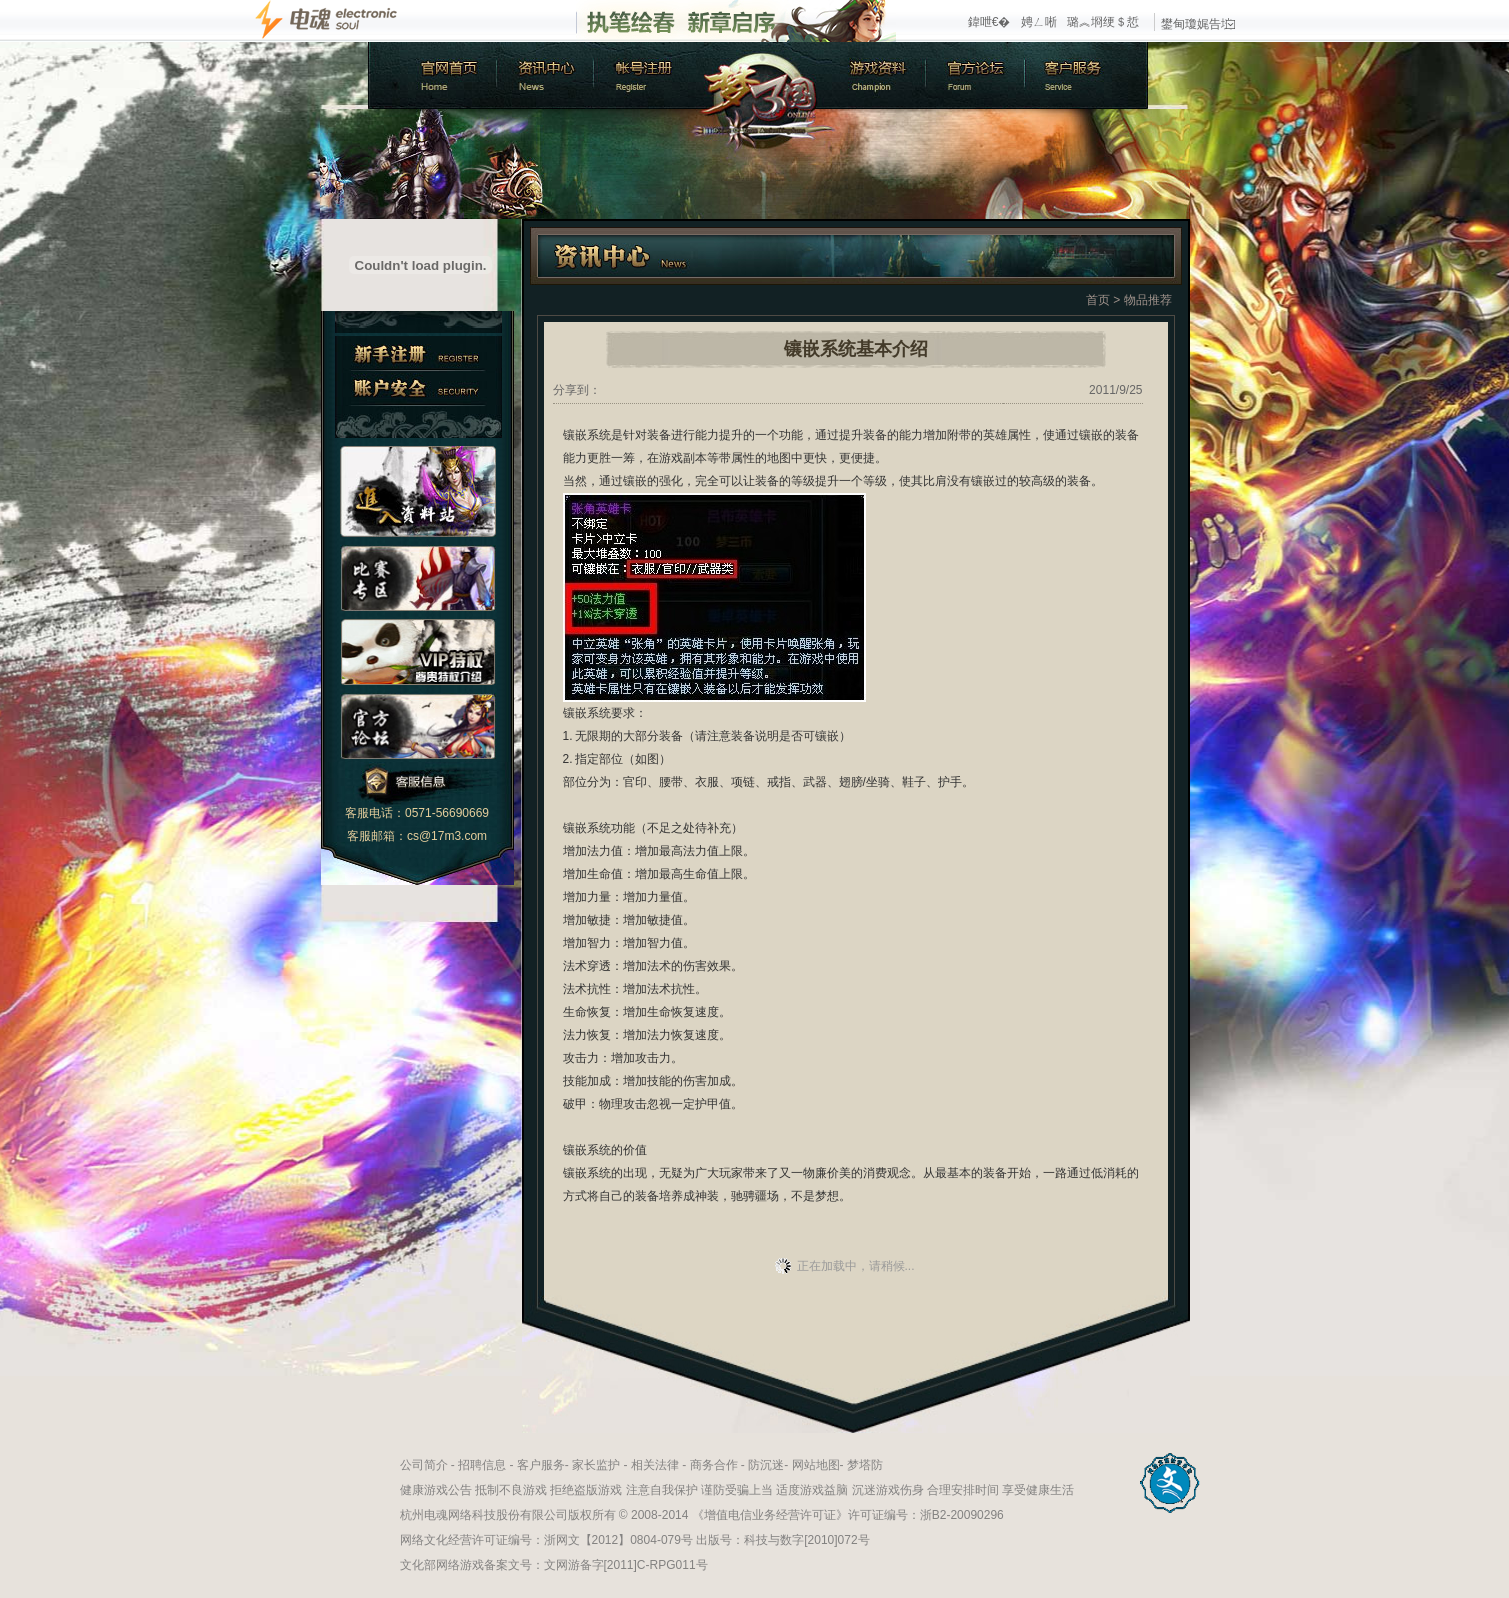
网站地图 (816, 1465)
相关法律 (655, 1465)
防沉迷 (766, 1465)
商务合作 (714, 1465)
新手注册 (418, 353)
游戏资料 (878, 75)
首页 (1098, 300)
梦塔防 (865, 1465)
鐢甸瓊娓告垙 (1198, 24)
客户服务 (1088, 75)
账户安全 (418, 388)
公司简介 (424, 1465)
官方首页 (430, 75)
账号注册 (643, 75)
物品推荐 (1148, 300)
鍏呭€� (989, 22)
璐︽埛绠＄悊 (1103, 22)
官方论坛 (978, 75)
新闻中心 (543, 75)
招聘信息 (482, 1465)
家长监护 (596, 1465)
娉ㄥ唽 (1039, 22)
